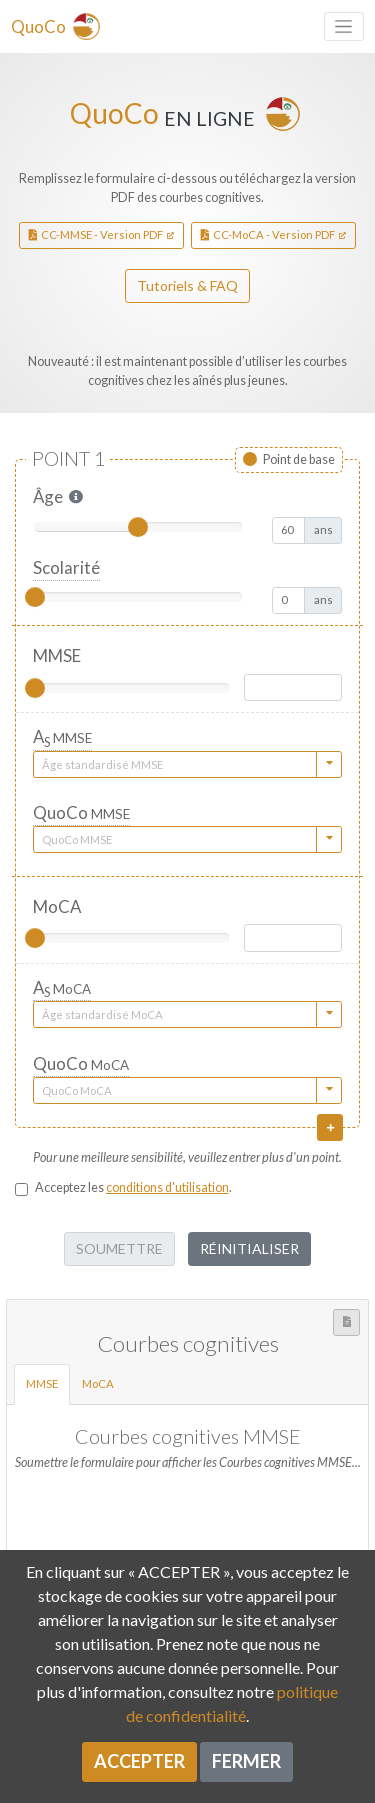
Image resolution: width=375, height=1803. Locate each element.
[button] (76, 497)
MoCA (57, 906)
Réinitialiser (249, 1248)
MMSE (57, 655)
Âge (48, 496)
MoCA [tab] (103, 1382)
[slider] (138, 527)
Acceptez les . (133, 1187)
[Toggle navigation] (344, 26)
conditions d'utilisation (167, 1187)
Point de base (299, 459)
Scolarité (66, 567)
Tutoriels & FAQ (187, 285)
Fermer (246, 1761)
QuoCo (81, 812)
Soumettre (119, 1248)
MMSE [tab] (47, 1382)
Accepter (139, 1761)
